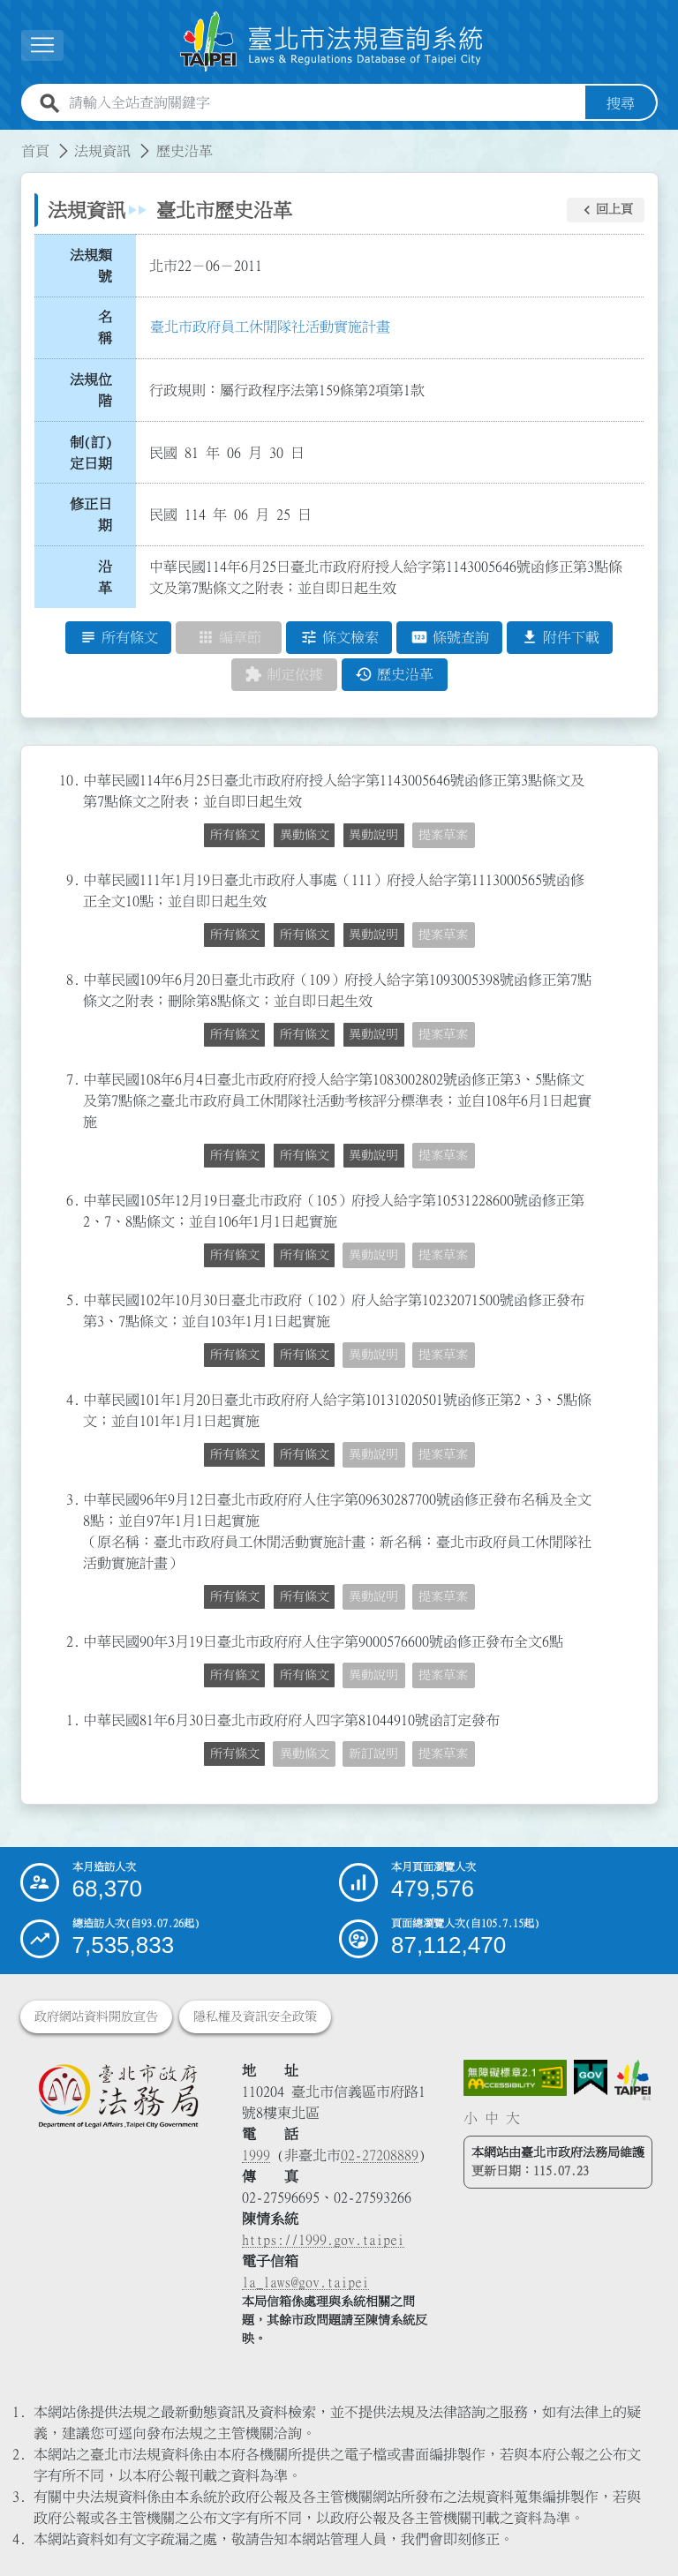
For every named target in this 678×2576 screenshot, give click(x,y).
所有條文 (235, 836)
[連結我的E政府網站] (590, 2078)
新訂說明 (373, 1754)
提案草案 (443, 836)
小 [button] (470, 2119)
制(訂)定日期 (91, 452)
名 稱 (110, 328)
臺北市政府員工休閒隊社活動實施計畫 (270, 326)
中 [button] (492, 2119)
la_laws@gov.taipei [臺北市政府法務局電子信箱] (305, 2282)
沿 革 (110, 577)
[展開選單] (42, 45)
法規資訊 (102, 151)
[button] (605, 210)
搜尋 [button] (620, 103)
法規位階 (91, 390)
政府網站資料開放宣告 (96, 2016)
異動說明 (373, 836)
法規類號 (91, 265)
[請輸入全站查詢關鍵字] (323, 103)
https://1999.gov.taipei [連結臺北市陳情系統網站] (323, 2240)
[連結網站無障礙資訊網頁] (515, 2078)
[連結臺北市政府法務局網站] (117, 2096)
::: (10, 140)
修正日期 (91, 515)
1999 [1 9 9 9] (256, 2155)
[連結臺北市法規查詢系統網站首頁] (332, 41)
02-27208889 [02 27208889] (379, 2155)
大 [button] (513, 2119)
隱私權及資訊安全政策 (255, 2016)
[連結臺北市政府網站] (632, 2080)
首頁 (35, 151)
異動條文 (304, 836)
